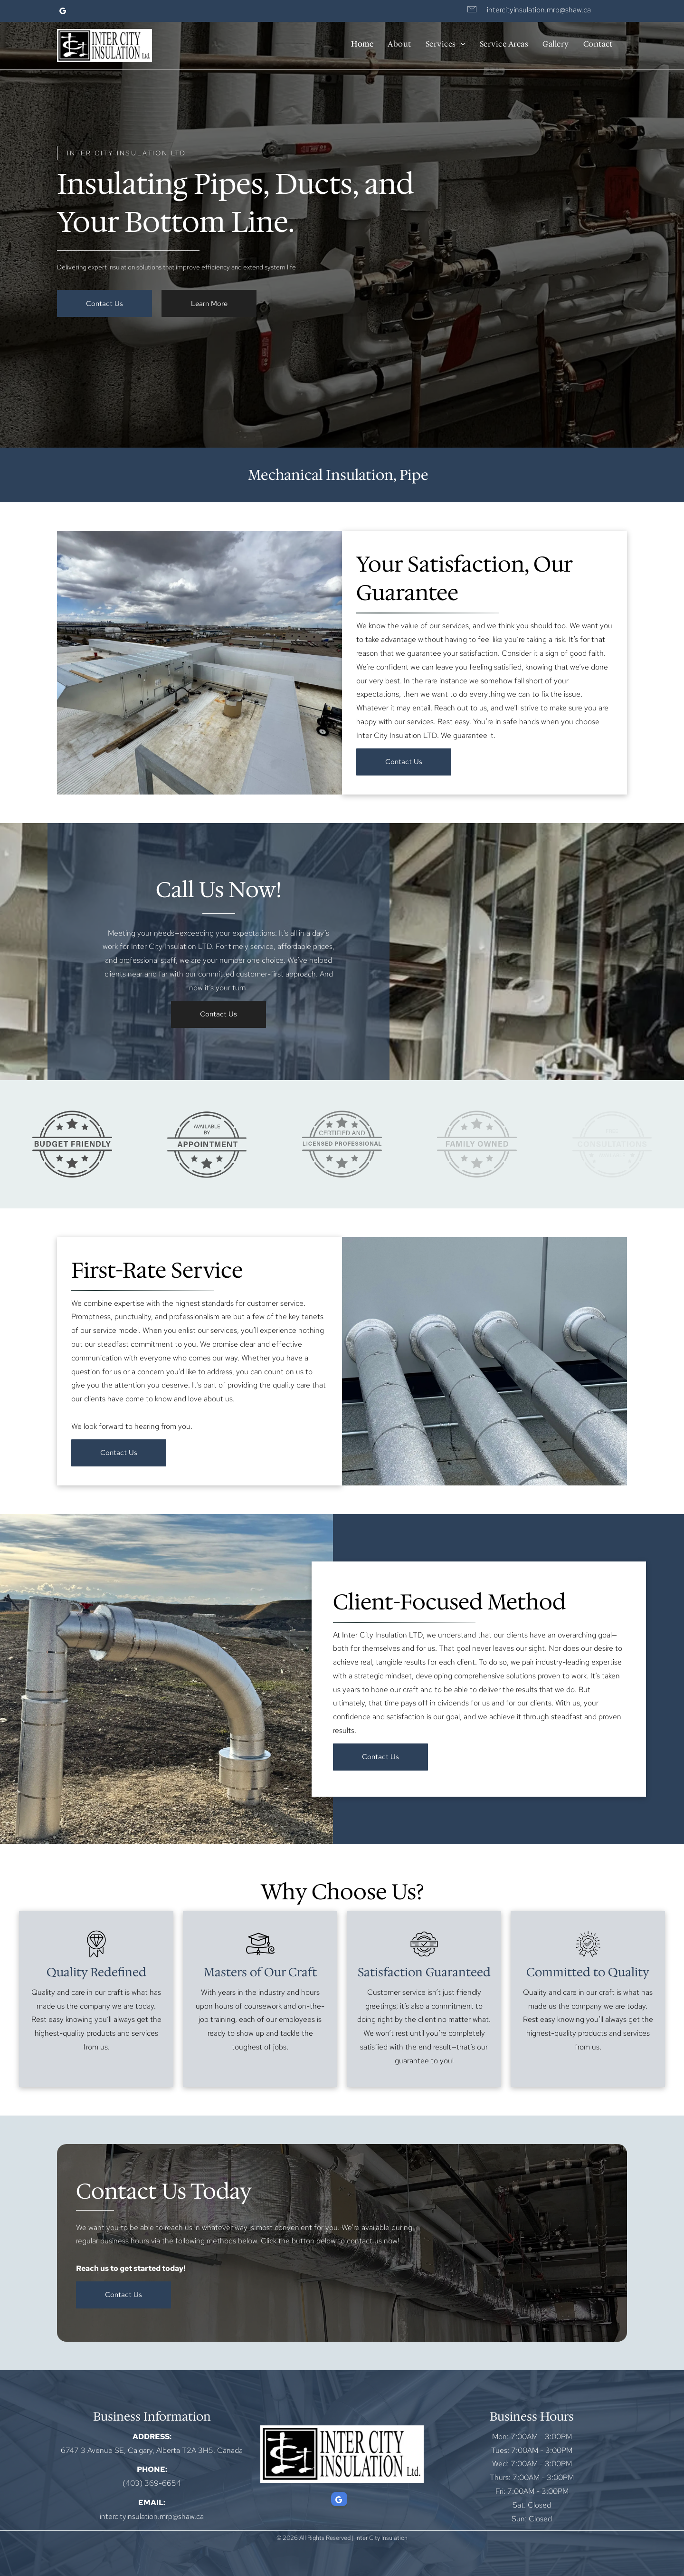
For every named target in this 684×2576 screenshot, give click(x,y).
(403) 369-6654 (152, 2483)
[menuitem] (362, 44)
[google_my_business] (63, 12)
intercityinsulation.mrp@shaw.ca (539, 10)
